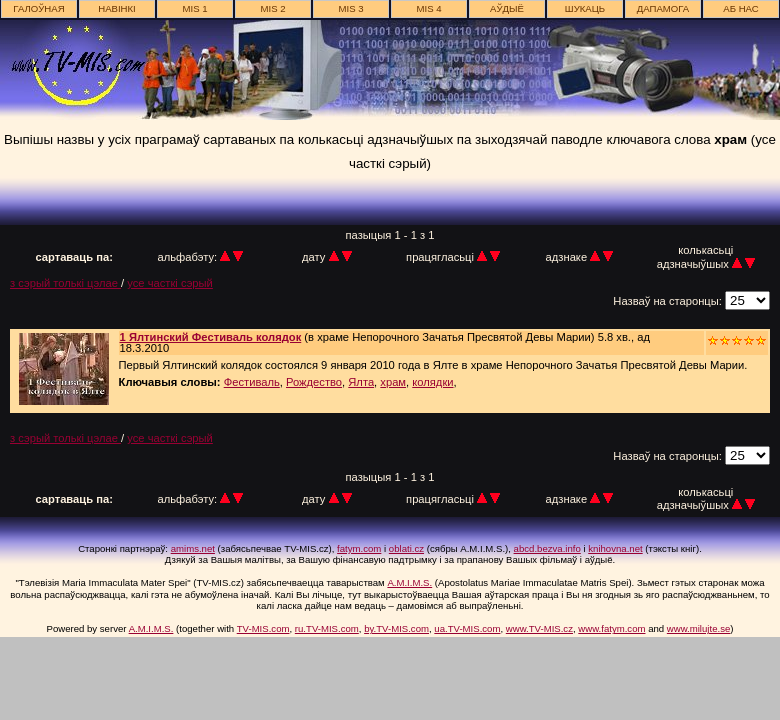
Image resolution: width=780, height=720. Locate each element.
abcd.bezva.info (547, 548)
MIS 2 (272, 8)
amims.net (193, 548)
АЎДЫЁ (507, 8)
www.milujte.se (698, 628)
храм (393, 382)
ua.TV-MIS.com (467, 628)
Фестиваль (252, 382)
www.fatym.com (611, 628)
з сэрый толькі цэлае (65, 283)
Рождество (314, 382)
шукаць (585, 8)
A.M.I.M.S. (409, 582)
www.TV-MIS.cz (539, 628)
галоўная (38, 8)
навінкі (117, 8)
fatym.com (359, 548)
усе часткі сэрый (170, 283)
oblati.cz (406, 548)
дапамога (663, 8)
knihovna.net (615, 548)
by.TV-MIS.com (396, 628)
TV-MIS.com (263, 628)
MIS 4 (428, 8)
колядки (432, 382)
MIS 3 (350, 8)
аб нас (740, 8)
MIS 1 (194, 8)
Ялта (361, 382)
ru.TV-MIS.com (327, 628)
